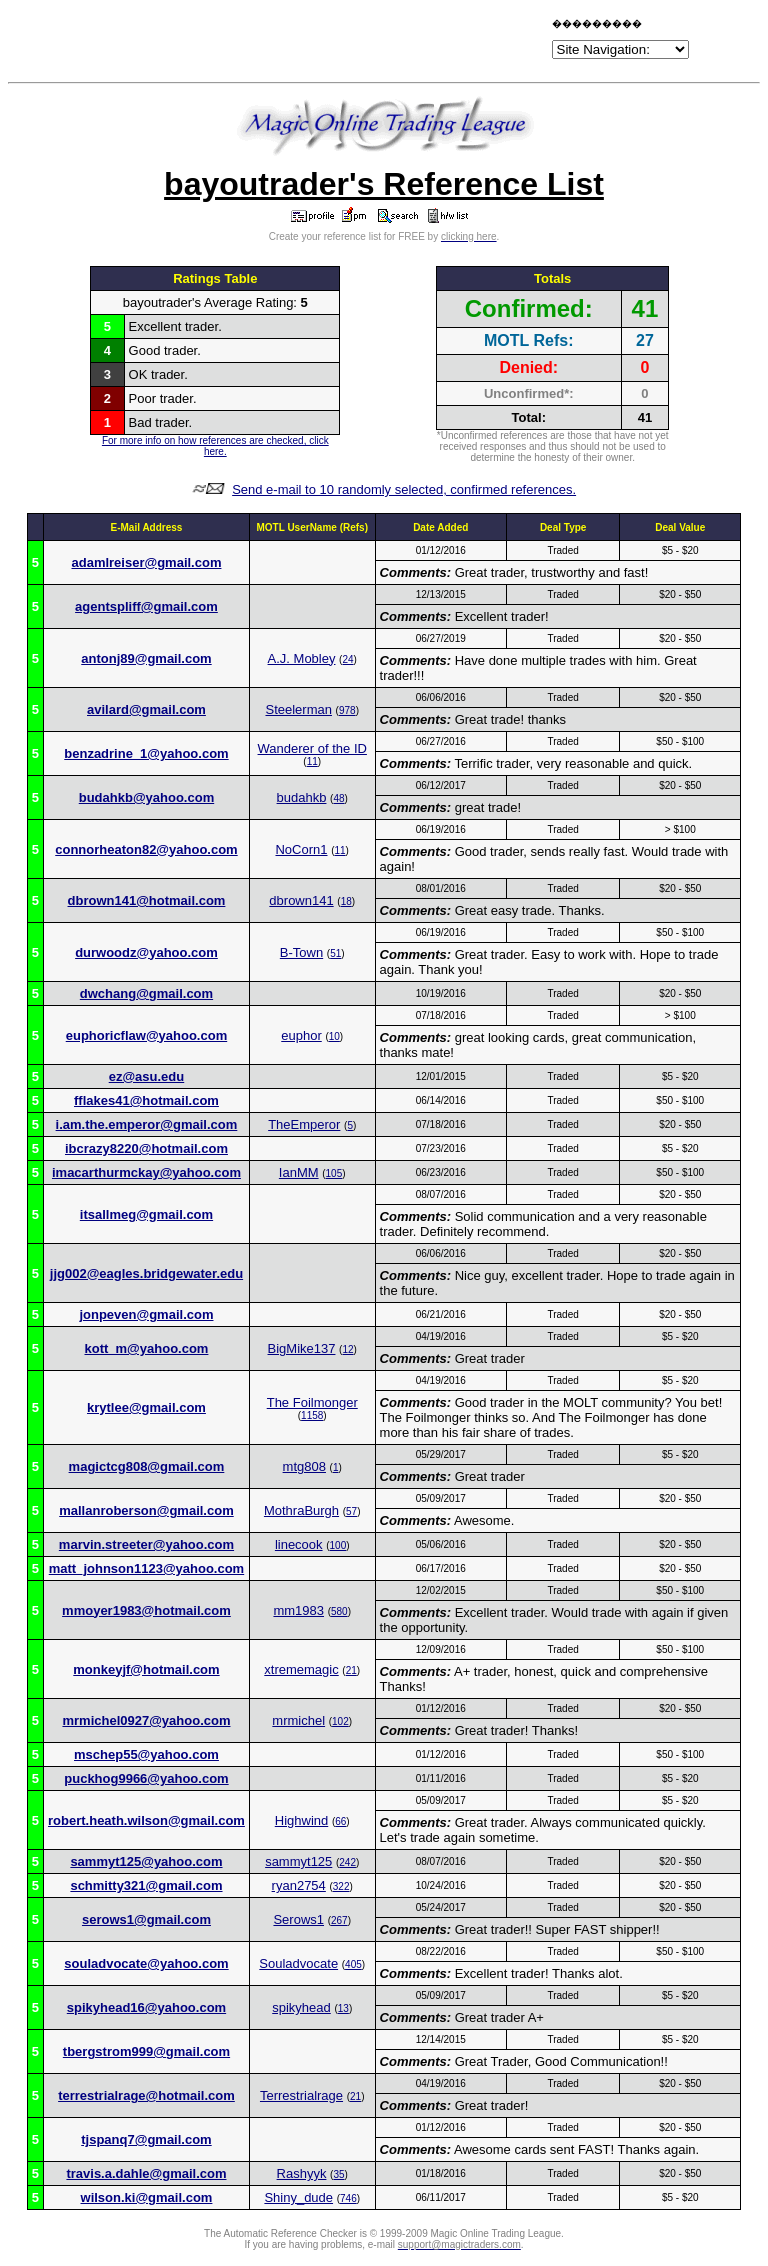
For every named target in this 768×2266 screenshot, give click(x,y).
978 (347, 710)
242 (347, 1862)
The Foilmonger (312, 1402)
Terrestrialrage (301, 2095)
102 (340, 1721)
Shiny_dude (298, 2197)
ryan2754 (299, 1885)
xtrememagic (301, 1669)
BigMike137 (302, 1348)
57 (351, 1511)
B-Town (301, 952)
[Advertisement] (314, 42)
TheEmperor (304, 1124)
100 (338, 1545)
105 (334, 1173)
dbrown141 (301, 900)
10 (334, 1036)
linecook (299, 1544)
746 (348, 2198)
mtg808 (304, 1466)
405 (353, 1964)
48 (338, 798)
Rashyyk (302, 2173)
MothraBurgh (301, 1510)
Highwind (301, 1820)
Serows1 (298, 1919)
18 (346, 901)
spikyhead (301, 2007)
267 (339, 1920)
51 (335, 953)
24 (347, 659)
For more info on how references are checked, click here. (215, 446)
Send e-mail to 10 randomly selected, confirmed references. (404, 489)
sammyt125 (298, 1861)
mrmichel (298, 1720)
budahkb (302, 797)
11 (312, 761)
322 (341, 1886)
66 (340, 1821)
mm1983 (298, 1610)
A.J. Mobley (302, 658)
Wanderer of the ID (312, 748)
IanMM (299, 1172)
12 (347, 1349)
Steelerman (298, 709)
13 (343, 2008)
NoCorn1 (301, 849)
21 (351, 1670)
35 (338, 2174)
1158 (312, 1415)
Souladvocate (298, 1963)
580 (339, 1611)
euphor (301, 1035)
